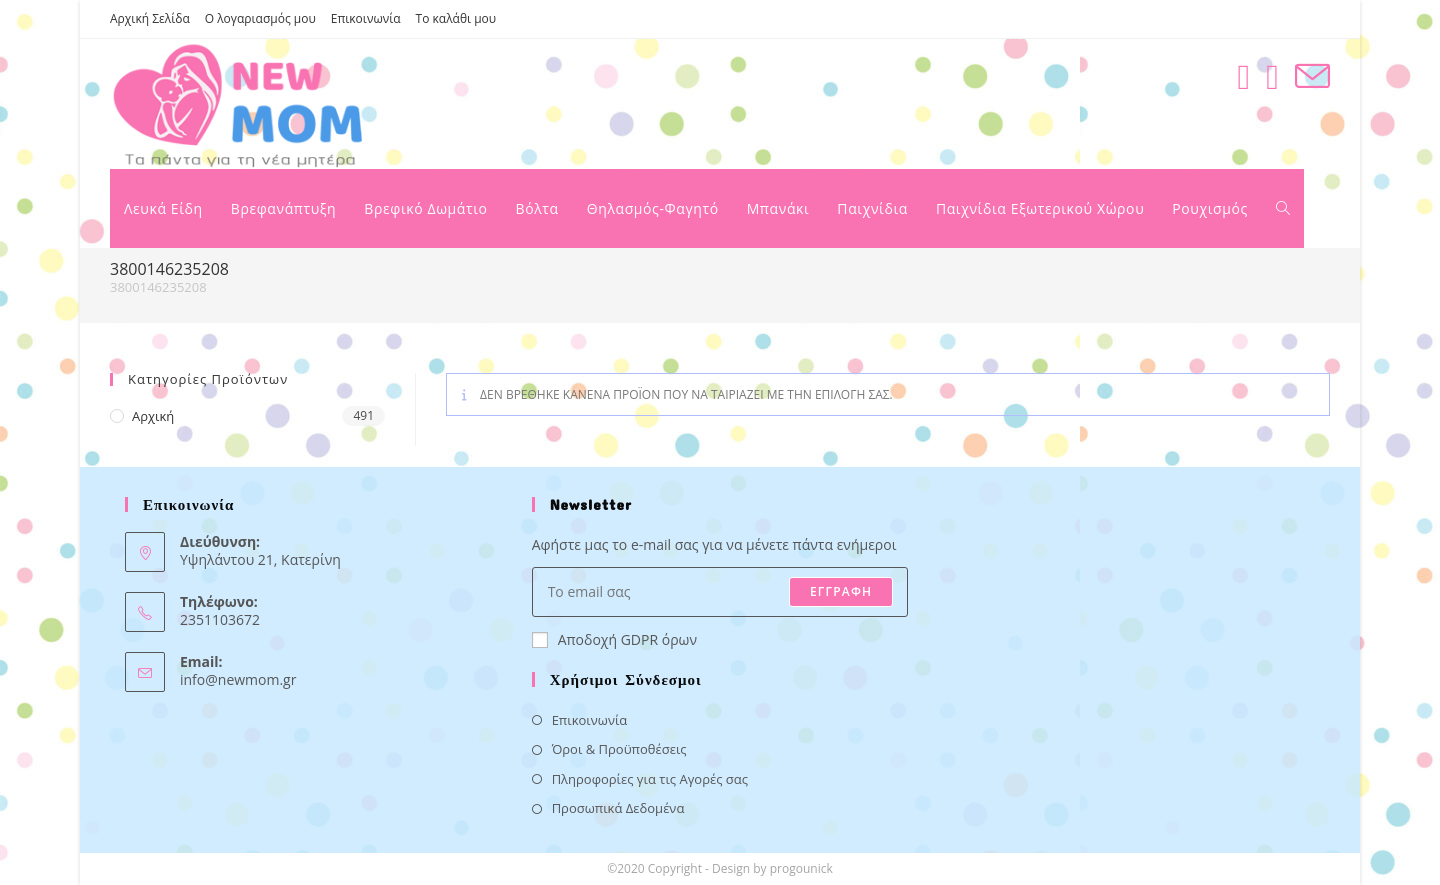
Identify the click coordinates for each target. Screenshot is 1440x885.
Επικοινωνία (366, 18)
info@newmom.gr (238, 679)
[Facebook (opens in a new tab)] (1243, 76)
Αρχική (153, 416)
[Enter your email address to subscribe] (720, 592)
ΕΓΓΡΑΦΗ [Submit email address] (841, 591)
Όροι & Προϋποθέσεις (619, 749)
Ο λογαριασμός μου (260, 18)
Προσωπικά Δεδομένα (618, 808)
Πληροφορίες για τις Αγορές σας (650, 779)
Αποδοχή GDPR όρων (614, 639)
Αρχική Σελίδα (150, 18)
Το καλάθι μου (456, 18)
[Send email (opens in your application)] (1312, 76)
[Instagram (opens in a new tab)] (1272, 76)
